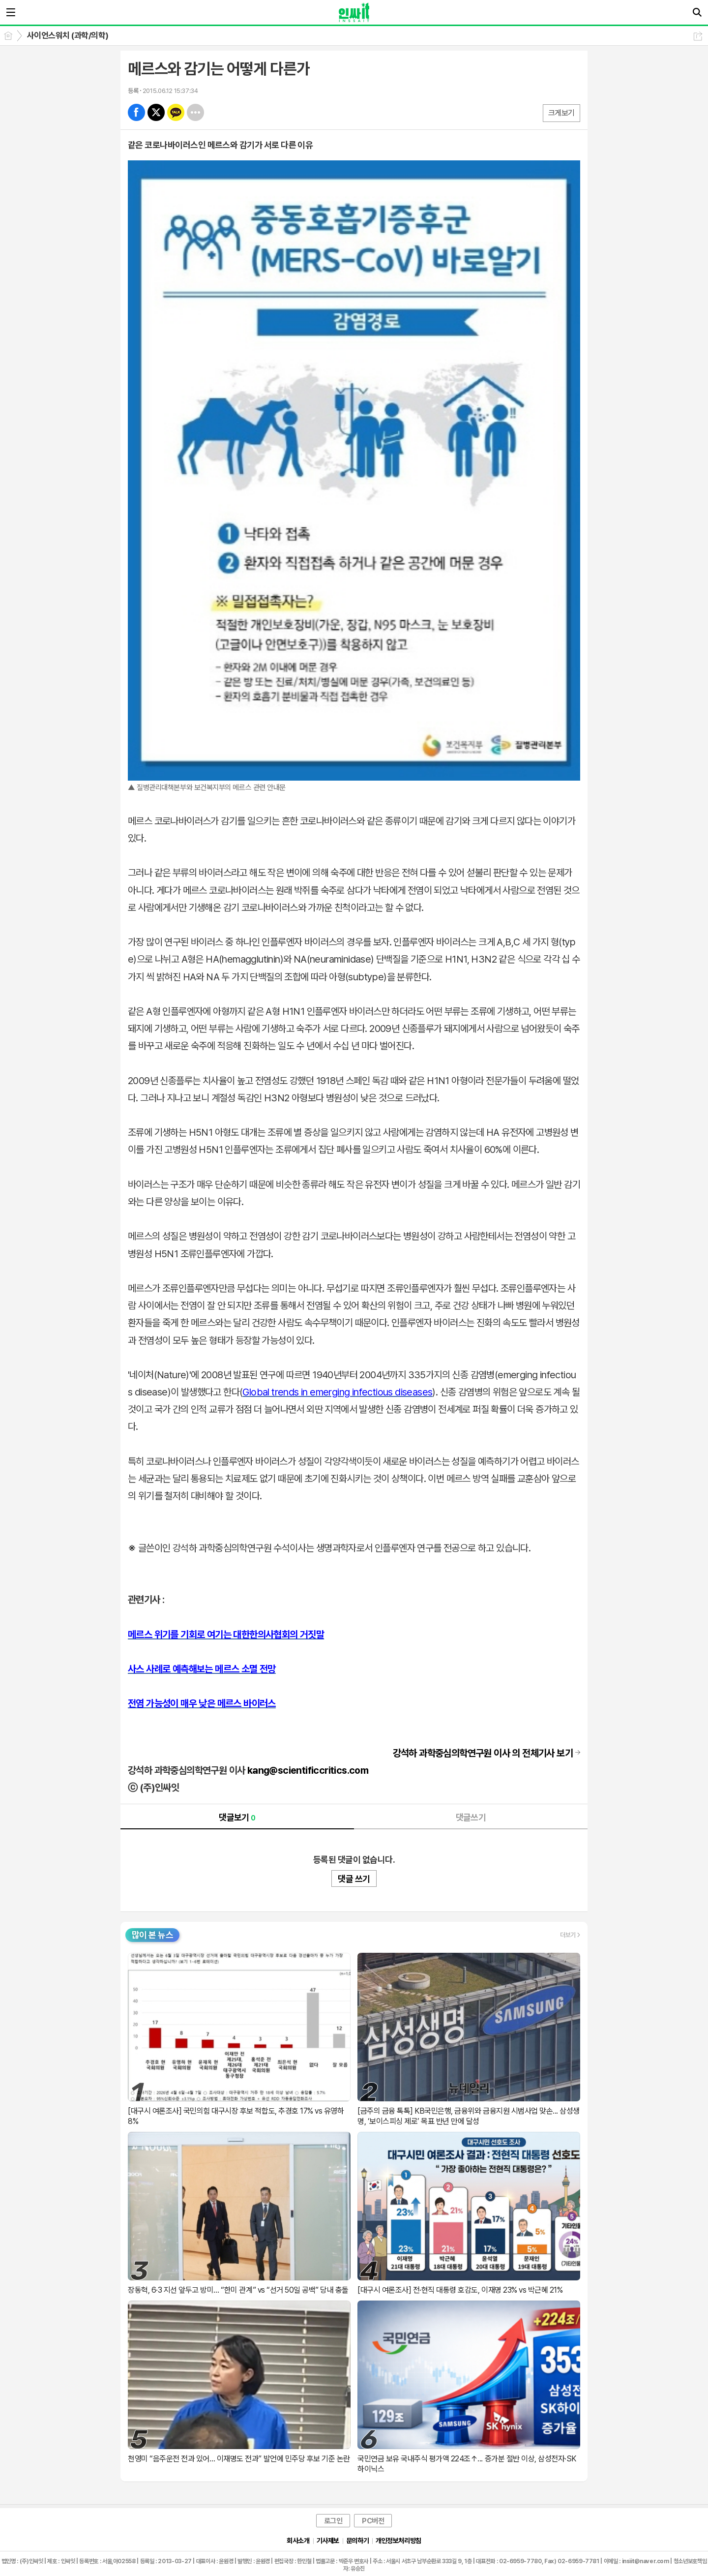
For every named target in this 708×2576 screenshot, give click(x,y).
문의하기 (357, 2541)
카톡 (175, 112)
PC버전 (373, 2520)
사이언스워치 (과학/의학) (68, 35)
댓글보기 (237, 1817)
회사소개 (298, 2541)
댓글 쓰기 (354, 1879)
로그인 (333, 2520)
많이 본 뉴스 (152, 1935)
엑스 (156, 112)
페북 (136, 112)
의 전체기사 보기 (483, 1753)
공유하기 (698, 36)
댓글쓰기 (471, 1817)
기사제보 (328, 2541)
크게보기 (561, 113)
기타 (195, 112)
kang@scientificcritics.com (307, 1770)
